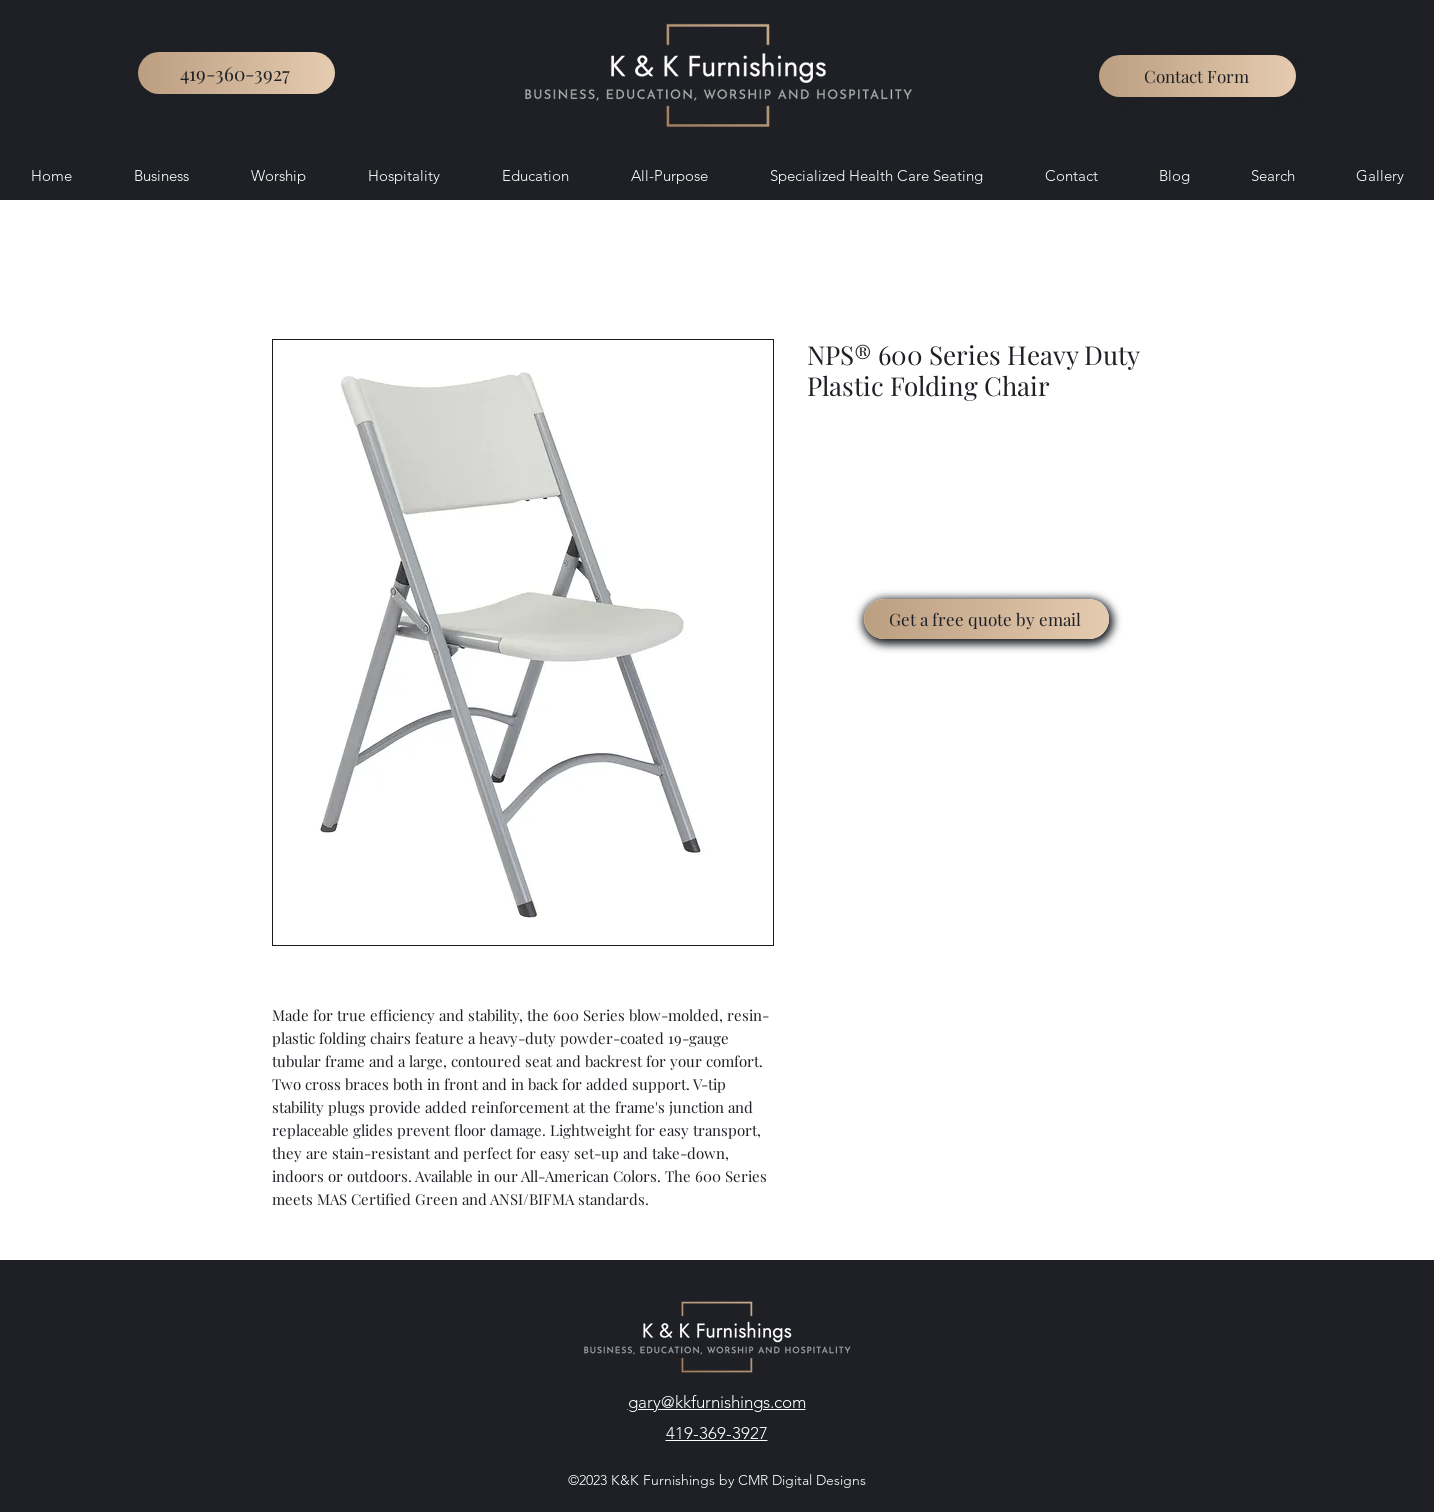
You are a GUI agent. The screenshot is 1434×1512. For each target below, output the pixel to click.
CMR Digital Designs (800, 1480)
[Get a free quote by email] (986, 619)
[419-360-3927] (236, 73)
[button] (1197, 76)
